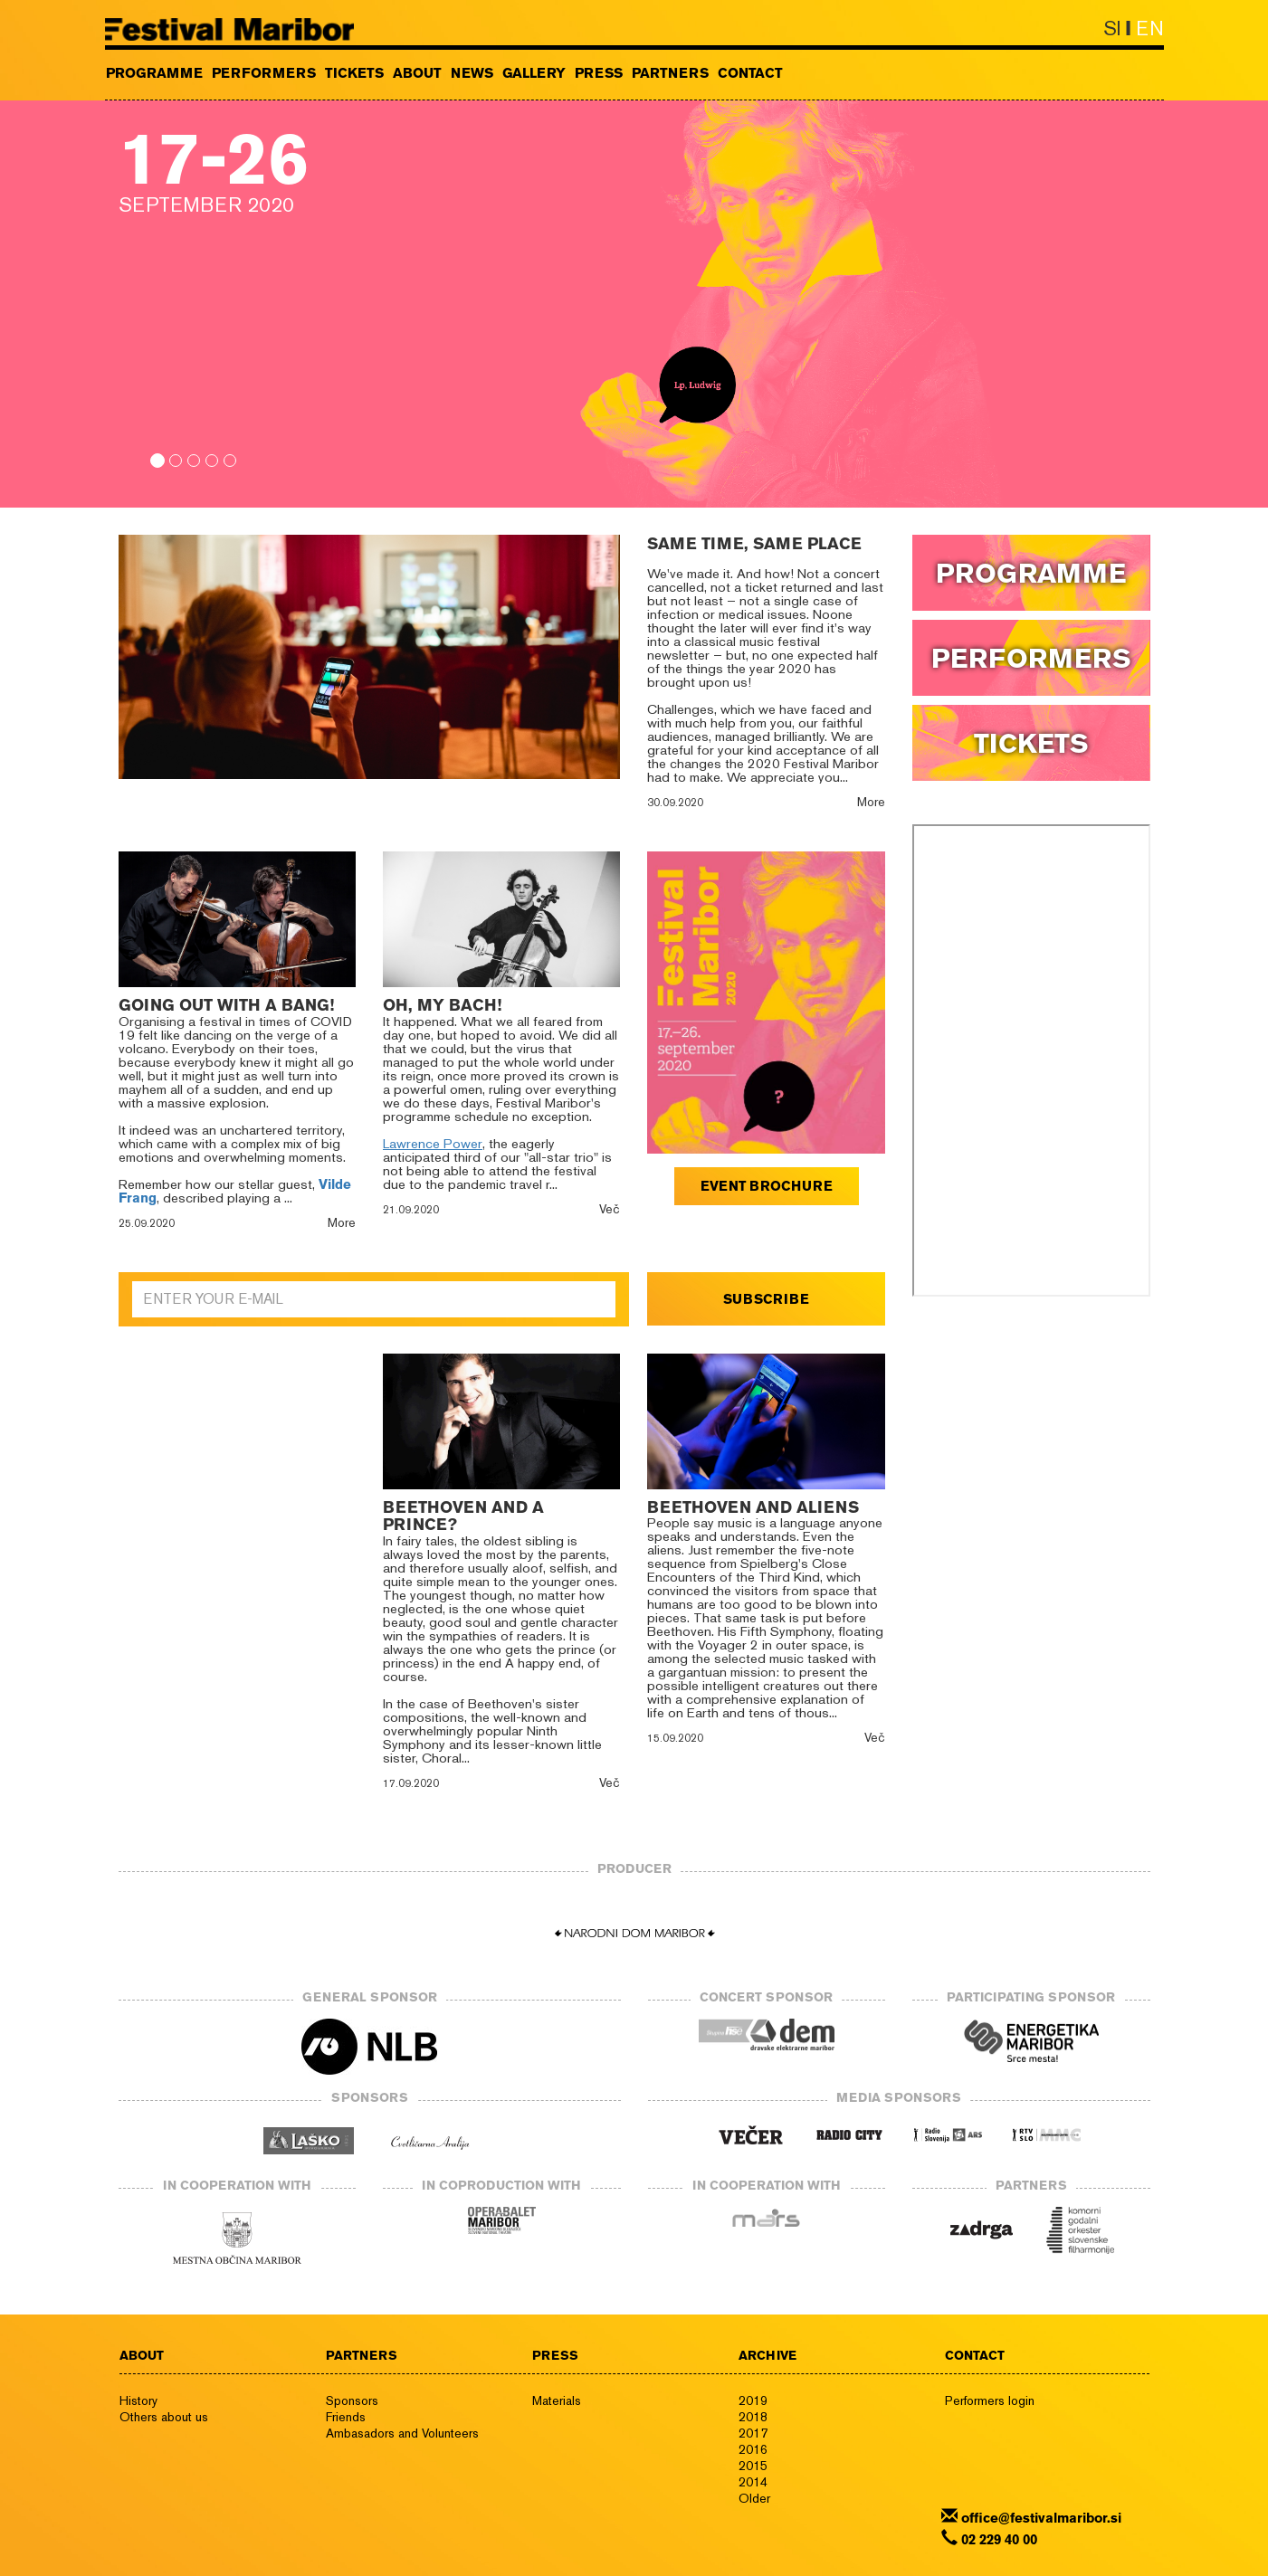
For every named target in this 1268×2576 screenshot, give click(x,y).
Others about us (163, 2417)
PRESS (599, 73)
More (871, 801)
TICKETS (354, 73)
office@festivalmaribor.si (1041, 2517)
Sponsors (352, 2400)
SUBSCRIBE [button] (766, 1299)
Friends (346, 2417)
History (138, 2400)
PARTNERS (670, 73)
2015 (753, 2465)
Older (754, 2498)
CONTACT (750, 73)
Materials (556, 2400)
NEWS (472, 73)
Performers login (989, 2400)
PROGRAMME (154, 73)
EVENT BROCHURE (767, 1185)
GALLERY (534, 73)
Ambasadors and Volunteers (402, 2433)
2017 (753, 2433)
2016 (753, 2449)
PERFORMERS (264, 73)
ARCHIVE (767, 2355)
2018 (753, 2417)
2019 (753, 2400)
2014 (753, 2482)
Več (609, 1209)
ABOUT (417, 73)
